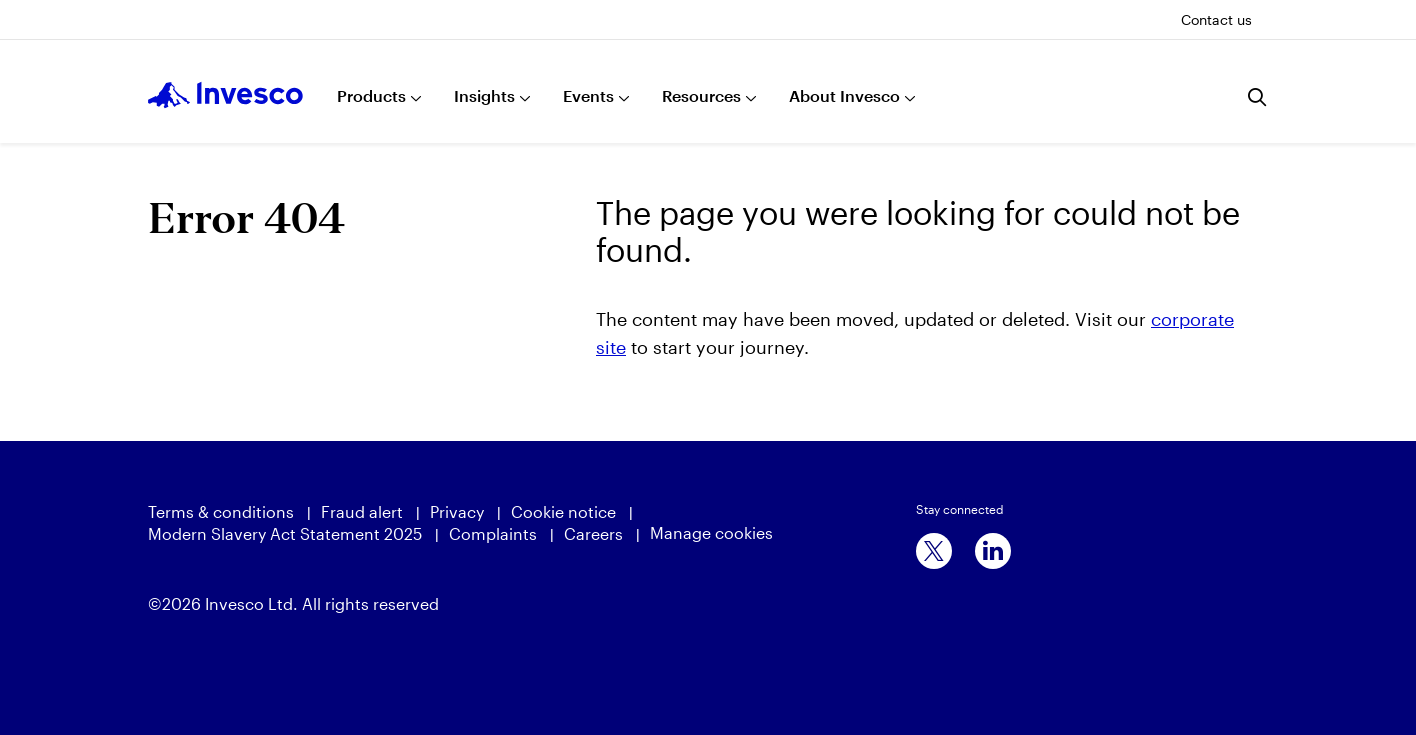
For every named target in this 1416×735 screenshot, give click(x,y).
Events (588, 95)
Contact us (1216, 19)
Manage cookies (711, 532)
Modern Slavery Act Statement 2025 (285, 533)
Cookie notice (563, 511)
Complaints (493, 533)
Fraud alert (362, 511)
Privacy (457, 511)
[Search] (1258, 97)
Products (371, 95)
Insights (484, 95)
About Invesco (844, 95)
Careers (593, 533)
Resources (701, 95)
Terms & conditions (221, 511)
